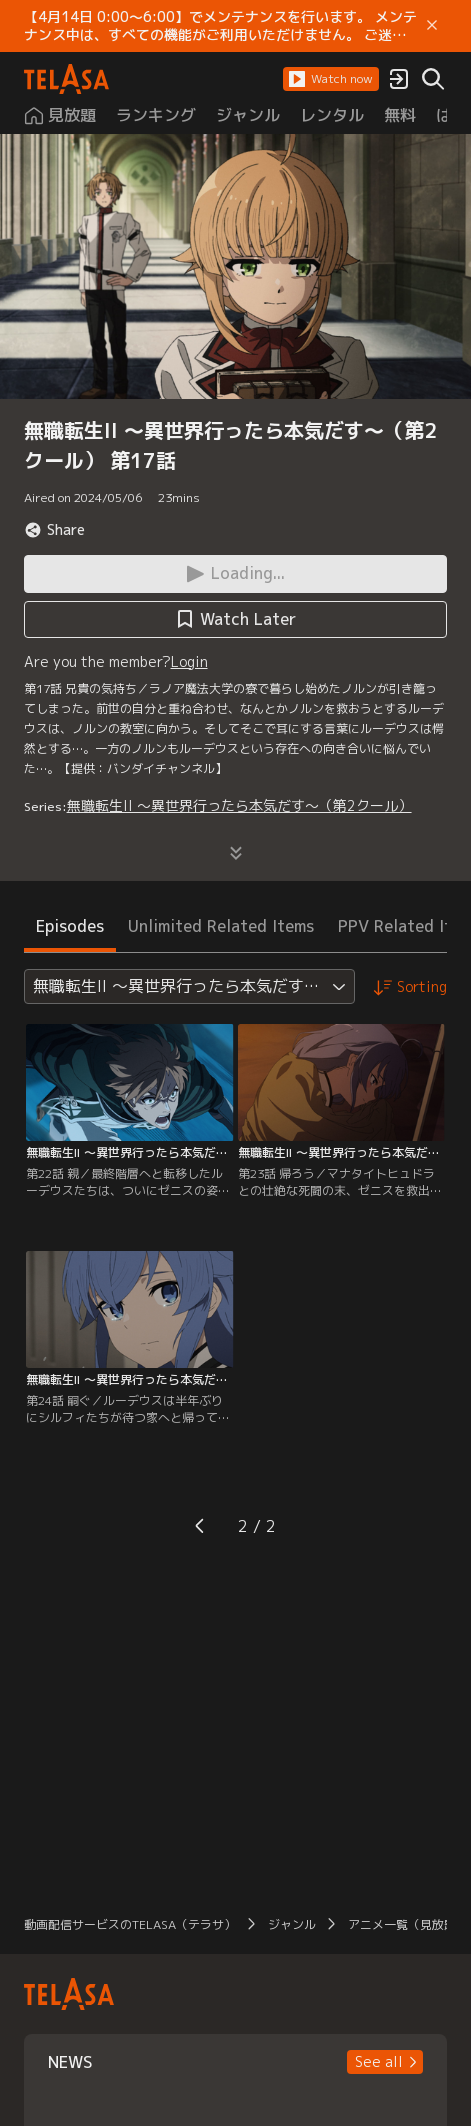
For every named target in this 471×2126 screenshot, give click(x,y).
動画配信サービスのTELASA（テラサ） (130, 1924)
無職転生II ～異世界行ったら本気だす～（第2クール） (239, 805)
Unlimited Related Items (221, 926)
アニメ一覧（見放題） (408, 1924)
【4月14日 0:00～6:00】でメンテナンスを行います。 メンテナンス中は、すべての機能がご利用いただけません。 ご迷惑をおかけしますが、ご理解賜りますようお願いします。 (220, 26)
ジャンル (292, 1924)
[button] (331, 79)
